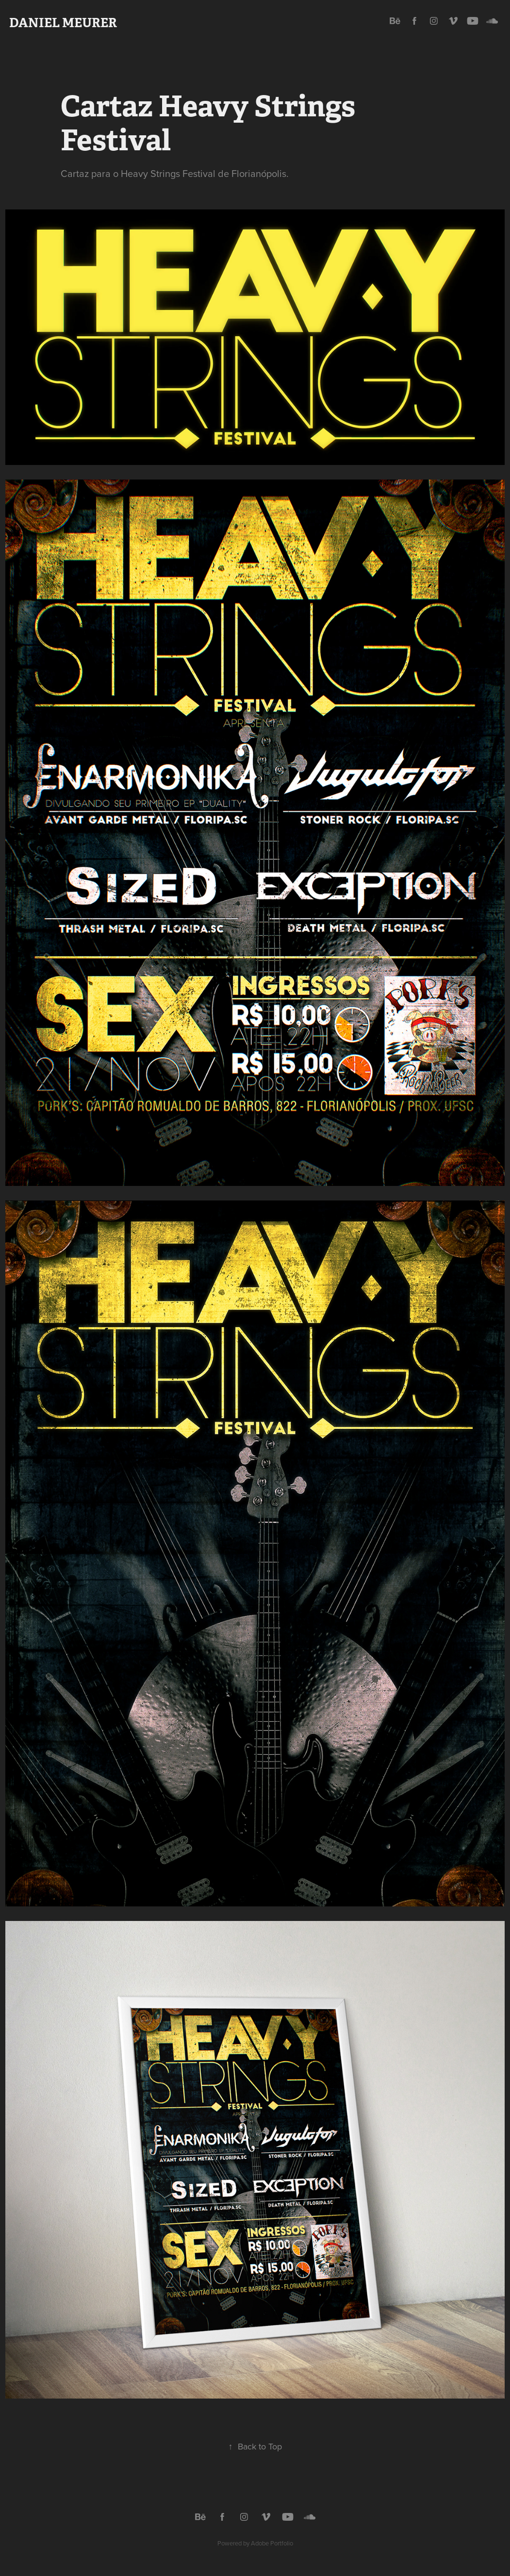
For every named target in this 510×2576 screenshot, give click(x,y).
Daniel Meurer (63, 23)
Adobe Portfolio (272, 2543)
